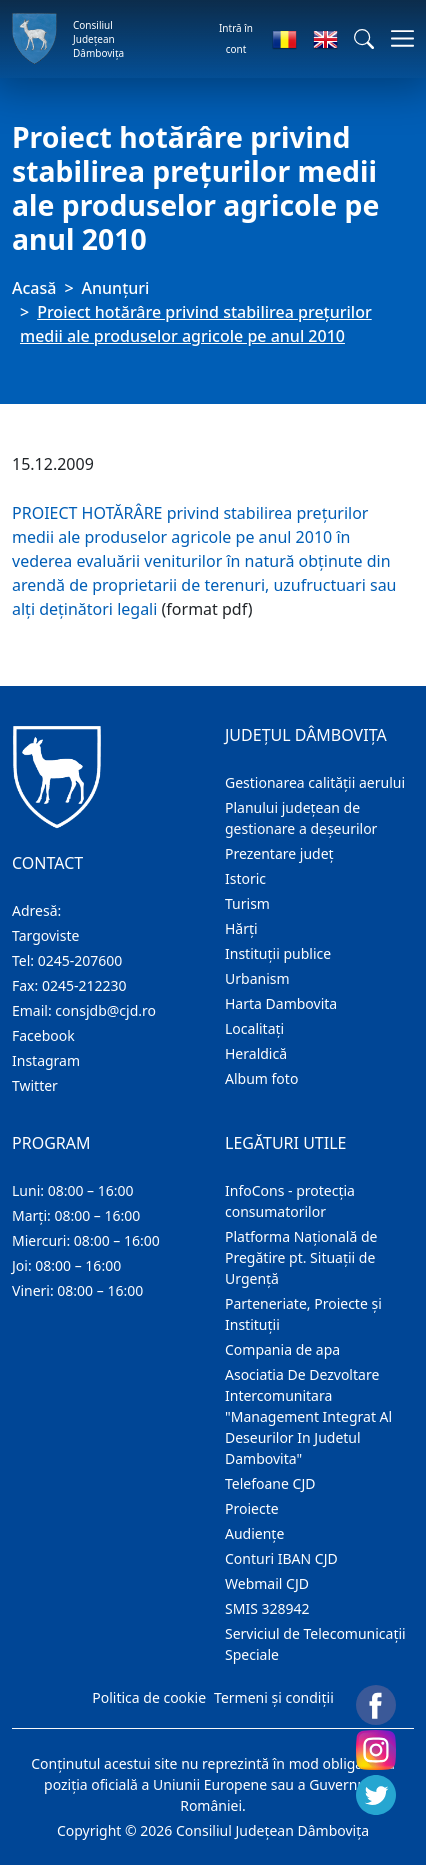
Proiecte (252, 1508)
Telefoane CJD (270, 1483)
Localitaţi (254, 1028)
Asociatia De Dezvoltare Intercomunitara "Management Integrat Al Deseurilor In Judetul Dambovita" (308, 1416)
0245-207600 (80, 960)
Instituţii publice (278, 953)
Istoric (245, 878)
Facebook (43, 1035)
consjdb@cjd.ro (105, 1010)
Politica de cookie (149, 1697)
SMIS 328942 (267, 1608)
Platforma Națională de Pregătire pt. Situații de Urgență (301, 1257)
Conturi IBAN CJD (281, 1558)
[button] (364, 39)
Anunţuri (116, 288)
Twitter (35, 1085)
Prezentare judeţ (279, 853)
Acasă (34, 288)
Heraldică (256, 1053)
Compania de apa (282, 1349)
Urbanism (257, 978)
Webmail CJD (267, 1583)
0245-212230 (84, 985)
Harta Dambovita (281, 1003)
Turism (247, 903)
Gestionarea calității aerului (315, 782)
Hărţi (241, 928)
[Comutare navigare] (396, 38)
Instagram (46, 1060)
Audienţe (254, 1533)
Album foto (261, 1078)
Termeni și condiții (274, 1697)
